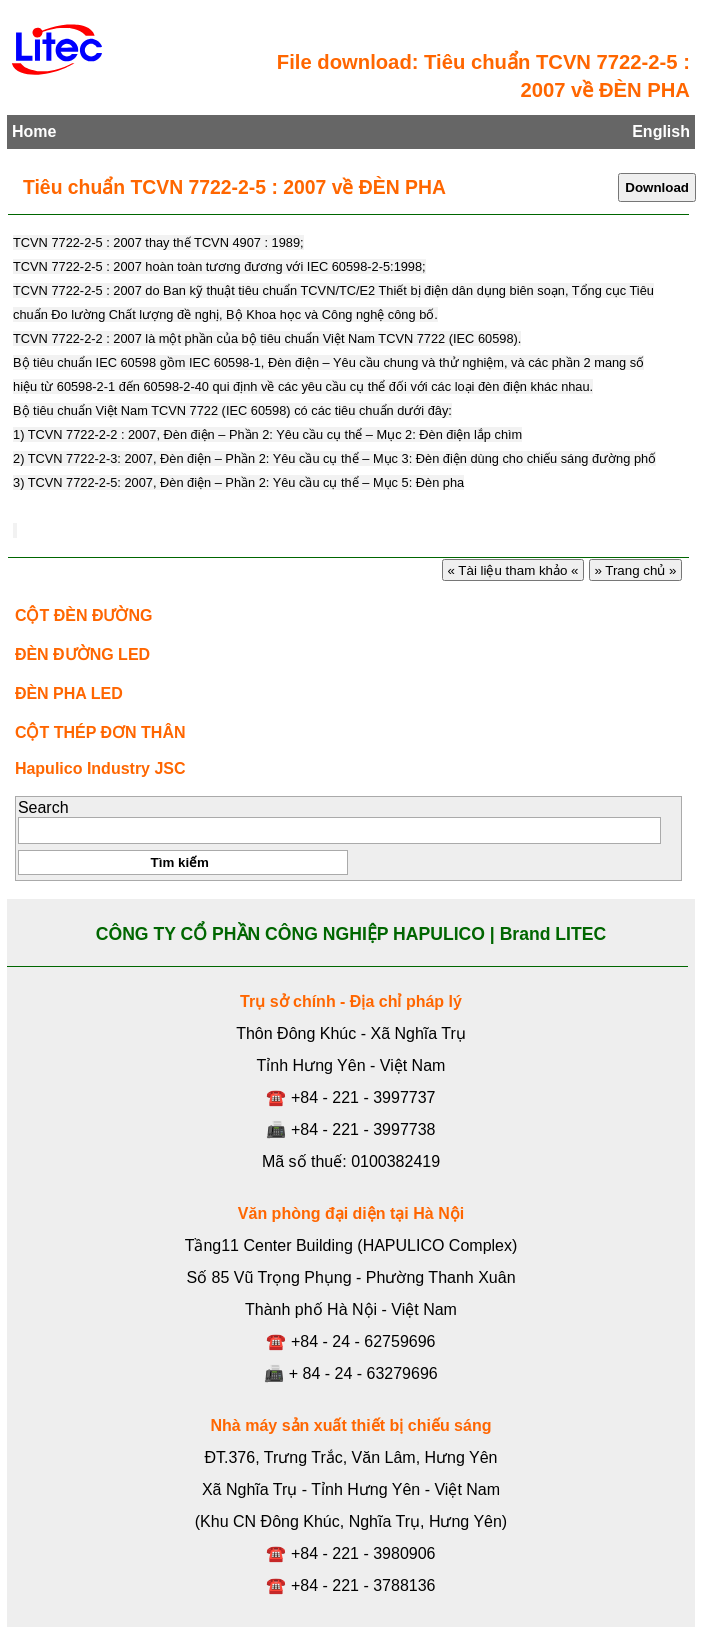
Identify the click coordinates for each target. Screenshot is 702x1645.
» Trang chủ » (636, 570)
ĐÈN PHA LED (69, 693)
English (661, 131)
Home (34, 131)
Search (43, 807)
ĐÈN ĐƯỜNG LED (82, 654)
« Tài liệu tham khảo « (513, 570)
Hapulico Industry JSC (100, 768)
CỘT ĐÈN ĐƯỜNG (84, 615)
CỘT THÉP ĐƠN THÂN (100, 732)
